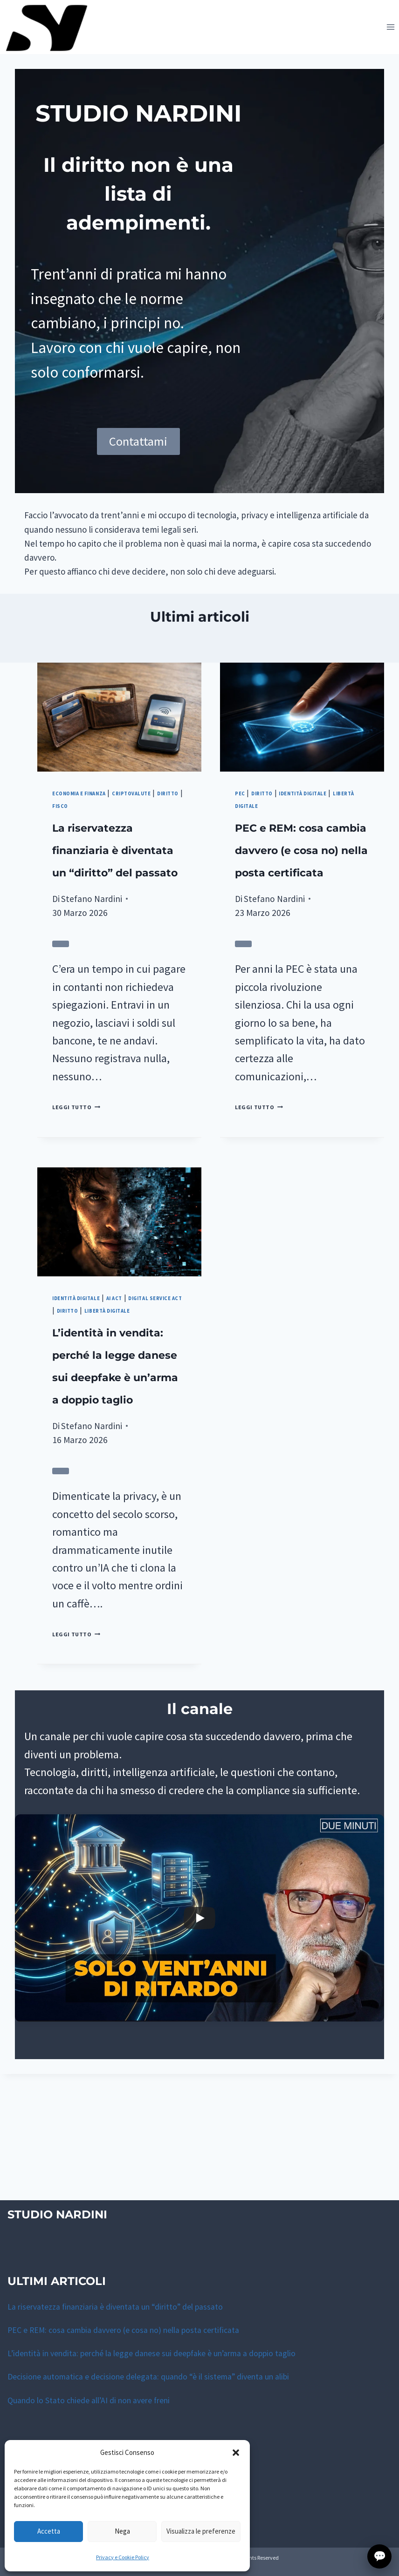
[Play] (199, 2044)
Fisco (165, 829)
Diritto (132, 829)
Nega (122, 2531)
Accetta (48, 2531)
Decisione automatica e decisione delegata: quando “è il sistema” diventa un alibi (158, 2376)
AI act (143, 1366)
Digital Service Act (92, 1379)
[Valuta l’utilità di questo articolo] (60, 1013)
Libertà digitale (274, 829)
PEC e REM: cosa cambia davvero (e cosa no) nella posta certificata (131, 2330)
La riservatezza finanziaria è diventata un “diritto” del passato (110, 895)
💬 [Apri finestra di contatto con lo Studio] (379, 2556)
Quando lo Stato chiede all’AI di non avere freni (95, 2400)
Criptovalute (81, 829)
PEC (242, 817)
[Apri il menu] (390, 27)
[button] (236, 2452)
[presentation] (119, 741)
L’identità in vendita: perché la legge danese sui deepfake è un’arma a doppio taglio (164, 2353)
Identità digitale (329, 817)
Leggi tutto (87, 1174)
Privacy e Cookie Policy (122, 2557)
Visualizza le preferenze (200, 2531)
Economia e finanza (93, 817)
